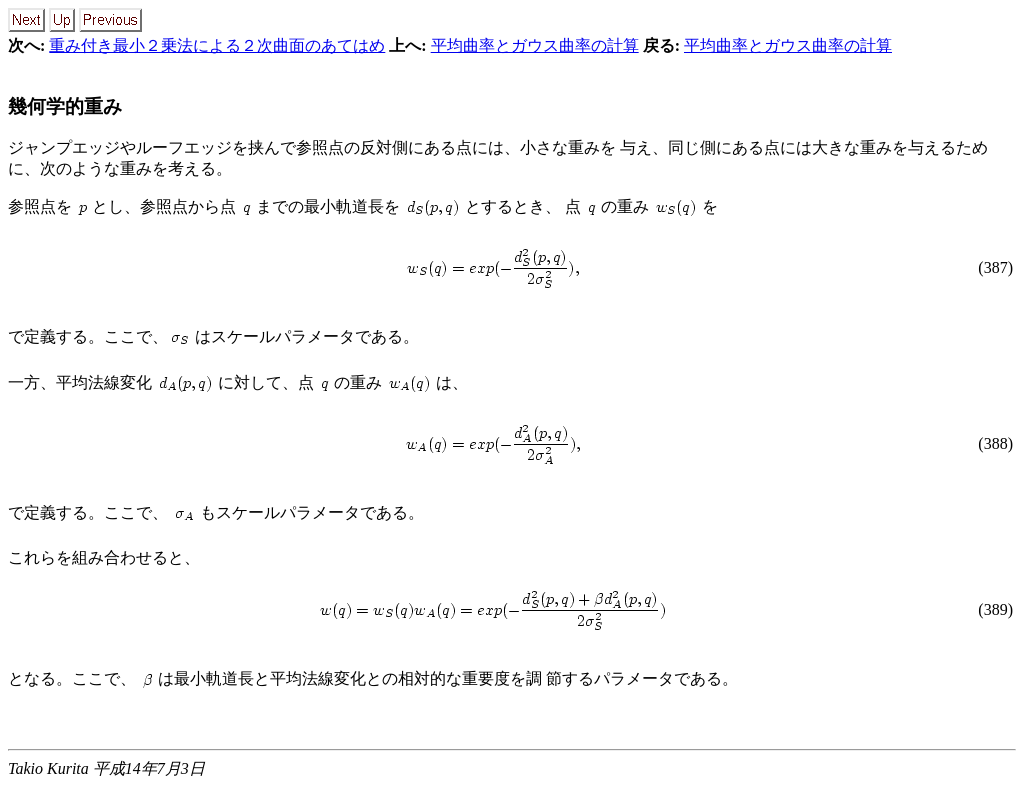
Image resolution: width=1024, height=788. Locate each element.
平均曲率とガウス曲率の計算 (535, 45)
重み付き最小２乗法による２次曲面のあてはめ (217, 45)
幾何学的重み (65, 106)
